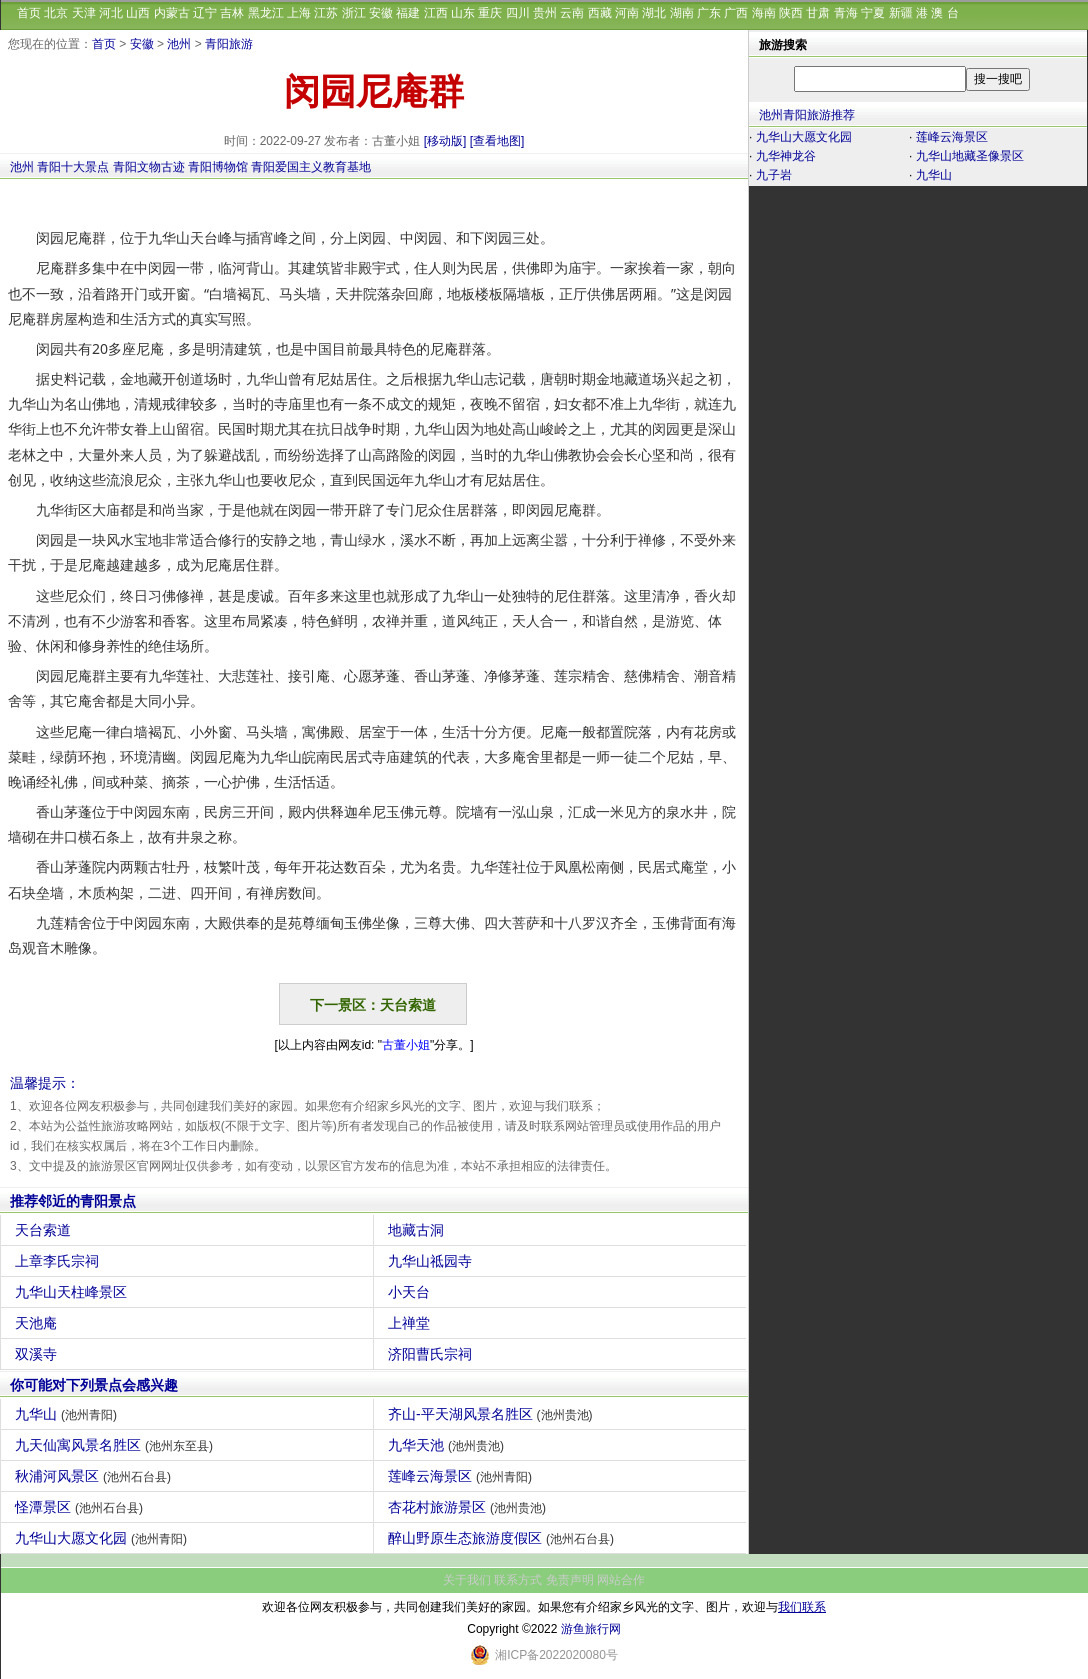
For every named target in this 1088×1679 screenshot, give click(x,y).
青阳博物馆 (218, 167)
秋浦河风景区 (95, 1476)
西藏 (600, 13)
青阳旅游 (229, 44)
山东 (463, 13)
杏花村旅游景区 (469, 1507)
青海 (846, 13)
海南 (764, 13)
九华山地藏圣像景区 (970, 156)
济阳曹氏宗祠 (432, 1354)
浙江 (354, 13)
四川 (518, 13)
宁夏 (873, 13)
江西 (436, 13)
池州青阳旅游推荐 (807, 115)
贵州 (545, 13)
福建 (408, 13)
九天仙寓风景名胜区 (116, 1445)
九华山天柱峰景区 (73, 1292)
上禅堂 (411, 1323)
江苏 (326, 13)
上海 (299, 13)
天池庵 (38, 1323)
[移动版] (445, 141)
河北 (111, 13)
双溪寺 (38, 1354)
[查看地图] (497, 141)
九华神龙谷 (786, 156)
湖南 (682, 13)
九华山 (68, 1414)
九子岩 (774, 175)
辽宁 (205, 13)
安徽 (381, 13)
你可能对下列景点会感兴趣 (94, 1385)
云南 (572, 13)
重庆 (490, 13)
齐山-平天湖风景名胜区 (493, 1414)
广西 (736, 13)
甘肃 (818, 13)
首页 (29, 13)
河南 (627, 13)
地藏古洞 (418, 1230)
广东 (709, 13)
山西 (138, 13)
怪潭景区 (81, 1507)
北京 (56, 13)
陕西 (791, 13)
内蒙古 (172, 13)
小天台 (411, 1292)
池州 (179, 44)
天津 (84, 13)
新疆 (901, 13)
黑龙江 (266, 13)
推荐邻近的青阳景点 (73, 1201)
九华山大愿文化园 (103, 1538)
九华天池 (448, 1445)
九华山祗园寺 (432, 1261)
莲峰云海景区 (462, 1476)
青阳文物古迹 (149, 167)
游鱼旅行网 (591, 1629)
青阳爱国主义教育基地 (311, 167)
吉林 (232, 13)
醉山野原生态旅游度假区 (503, 1538)
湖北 (654, 13)
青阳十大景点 (73, 167)
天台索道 (45, 1230)
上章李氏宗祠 (59, 1261)
